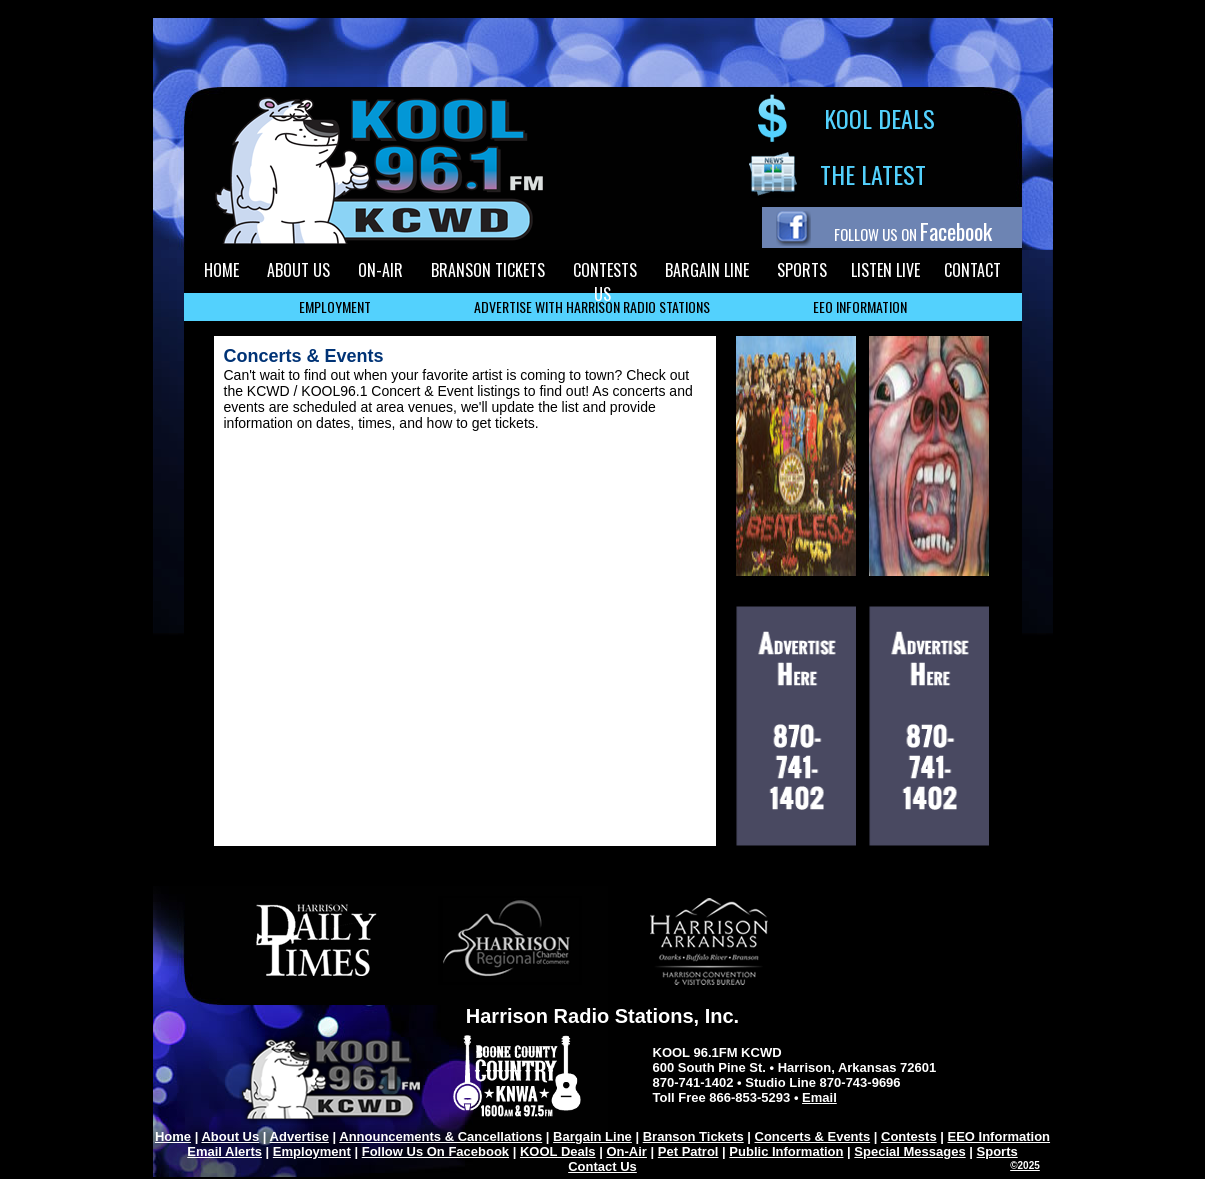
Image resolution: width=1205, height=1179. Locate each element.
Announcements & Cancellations (440, 1136)
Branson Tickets (693, 1136)
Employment (312, 1151)
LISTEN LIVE (885, 270)
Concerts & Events (813, 1136)
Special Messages (909, 1151)
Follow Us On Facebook (435, 1151)
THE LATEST (873, 174)
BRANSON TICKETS (488, 270)
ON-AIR (380, 270)
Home (173, 1136)
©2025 (1025, 1165)
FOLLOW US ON (913, 234)
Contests (909, 1136)
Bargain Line (592, 1136)
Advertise (299, 1136)
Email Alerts (224, 1151)
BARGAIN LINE (707, 270)
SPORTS (802, 270)
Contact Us (602, 1166)
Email (819, 1097)
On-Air (626, 1151)
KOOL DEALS (879, 118)
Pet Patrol (688, 1151)
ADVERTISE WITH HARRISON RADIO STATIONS (592, 306)
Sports (997, 1151)
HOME (221, 270)
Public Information (786, 1151)
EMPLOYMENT (335, 306)
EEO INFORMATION (860, 306)
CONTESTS (605, 270)
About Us (230, 1136)
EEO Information (999, 1136)
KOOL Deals (558, 1151)
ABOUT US (298, 270)
